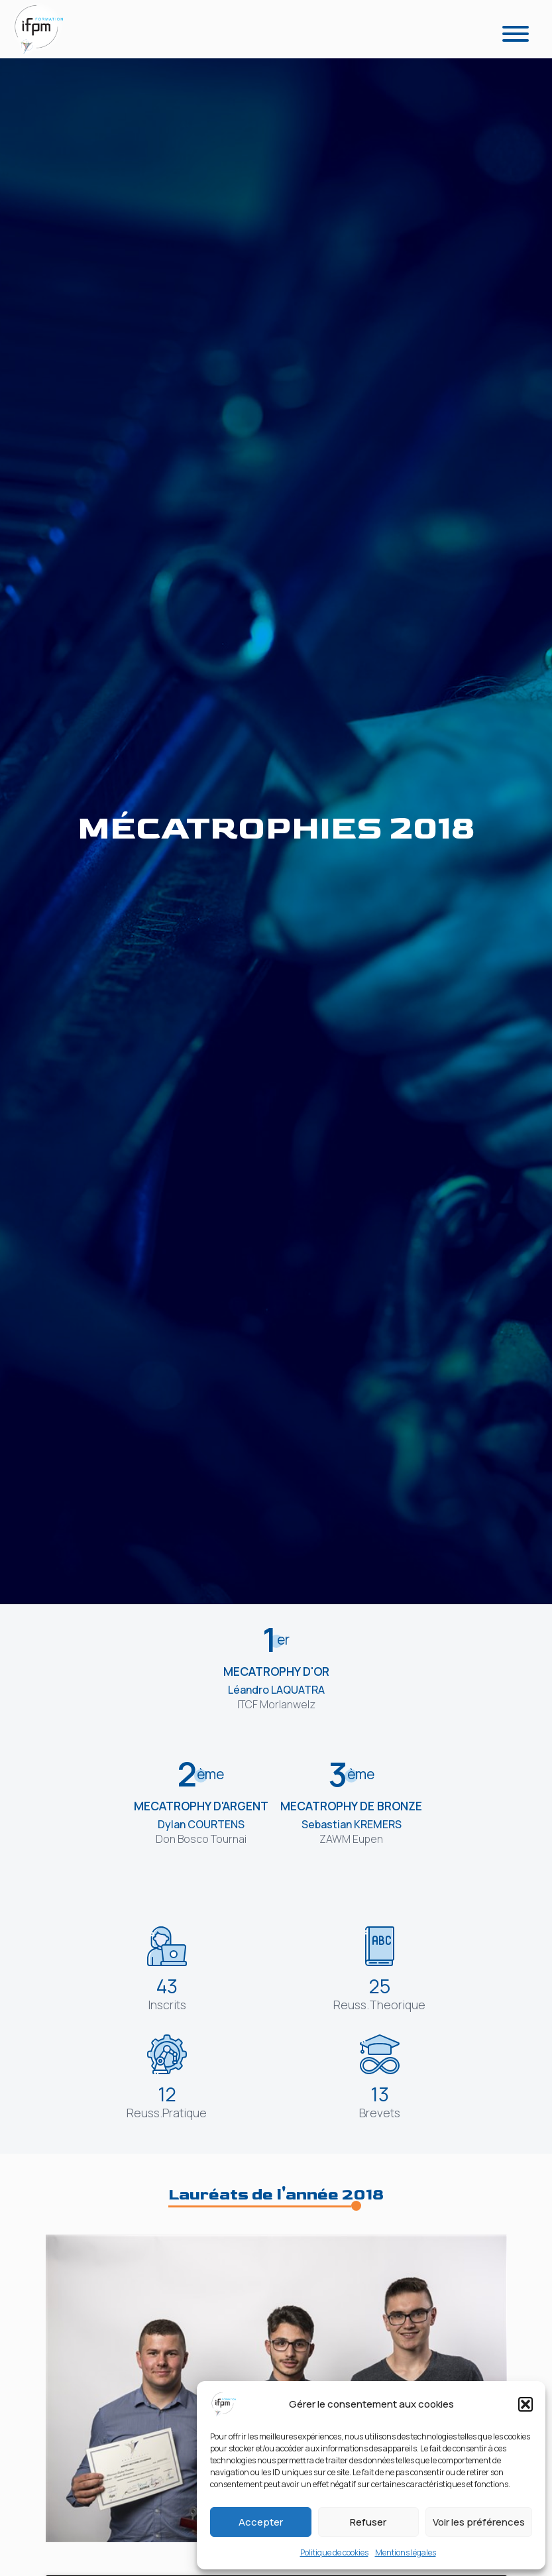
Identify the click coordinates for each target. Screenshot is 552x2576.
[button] (525, 2404)
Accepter (261, 2522)
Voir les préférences (479, 2522)
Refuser (368, 2522)
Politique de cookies (334, 2552)
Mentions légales (405, 2552)
